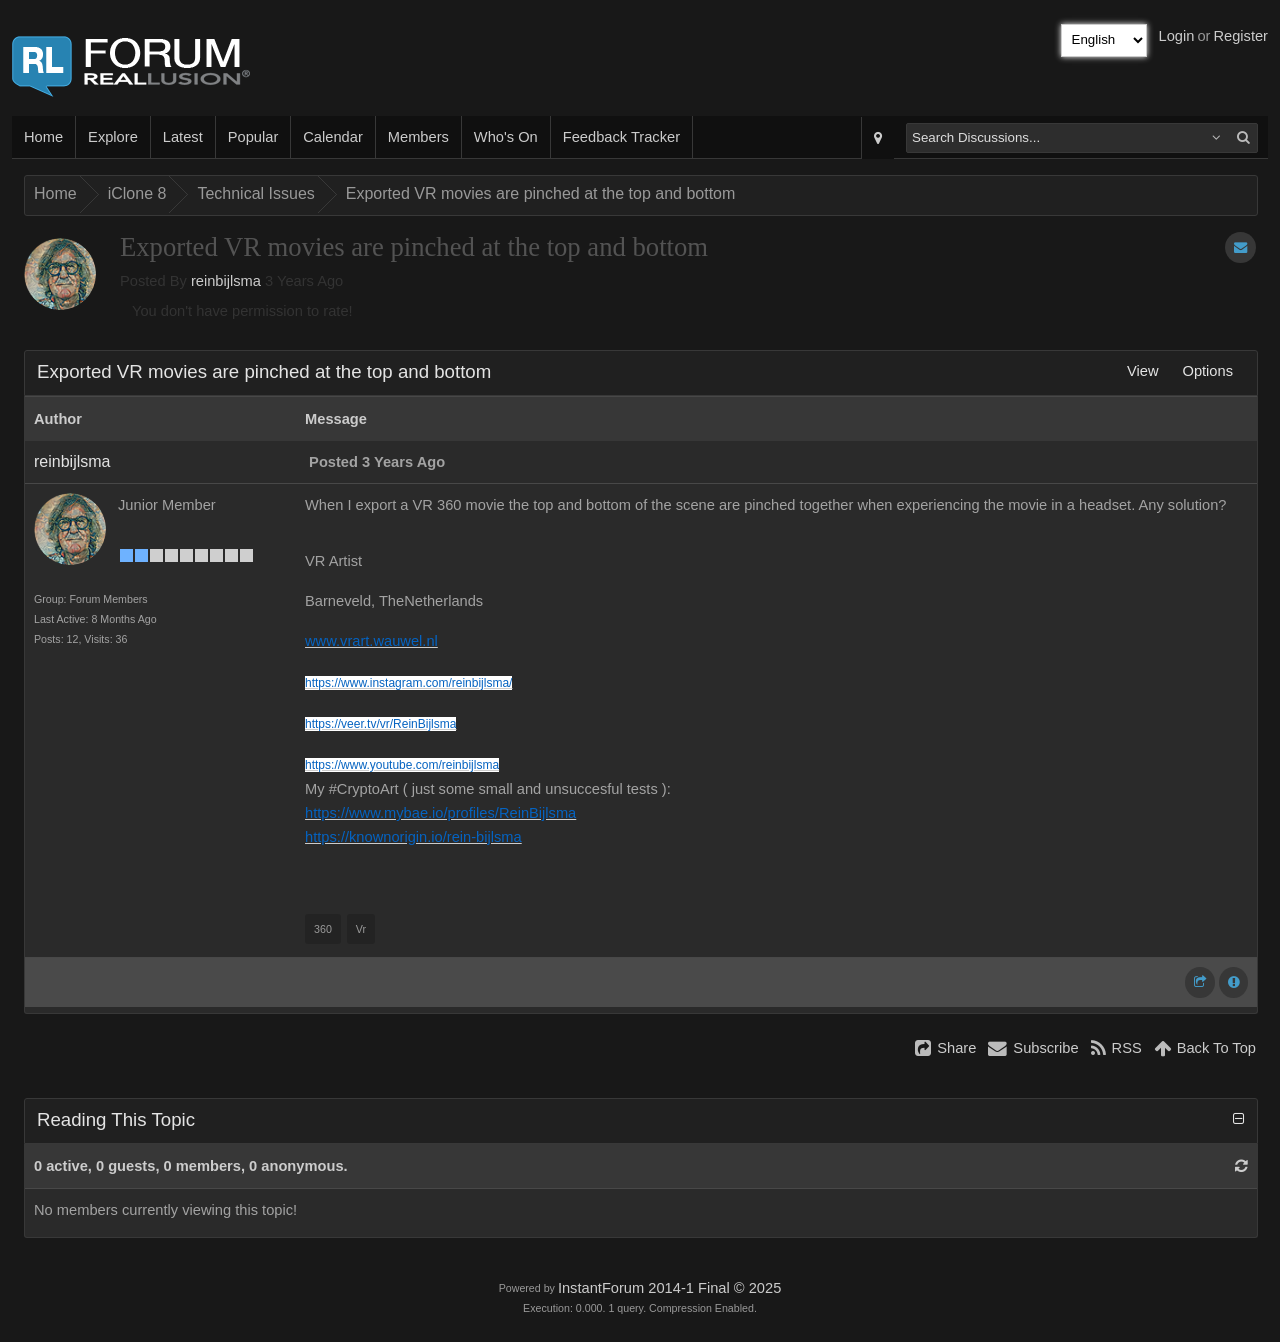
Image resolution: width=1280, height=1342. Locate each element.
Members (418, 137)
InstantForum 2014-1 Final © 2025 (669, 1288)
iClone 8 (137, 193)
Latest (183, 137)
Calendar (332, 137)
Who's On (506, 137)
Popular (253, 137)
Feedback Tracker (621, 137)
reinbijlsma (226, 281)
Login (1177, 36)
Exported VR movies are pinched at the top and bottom (541, 193)
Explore (113, 137)
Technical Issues (255, 193)
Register (1240, 36)
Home (43, 137)
